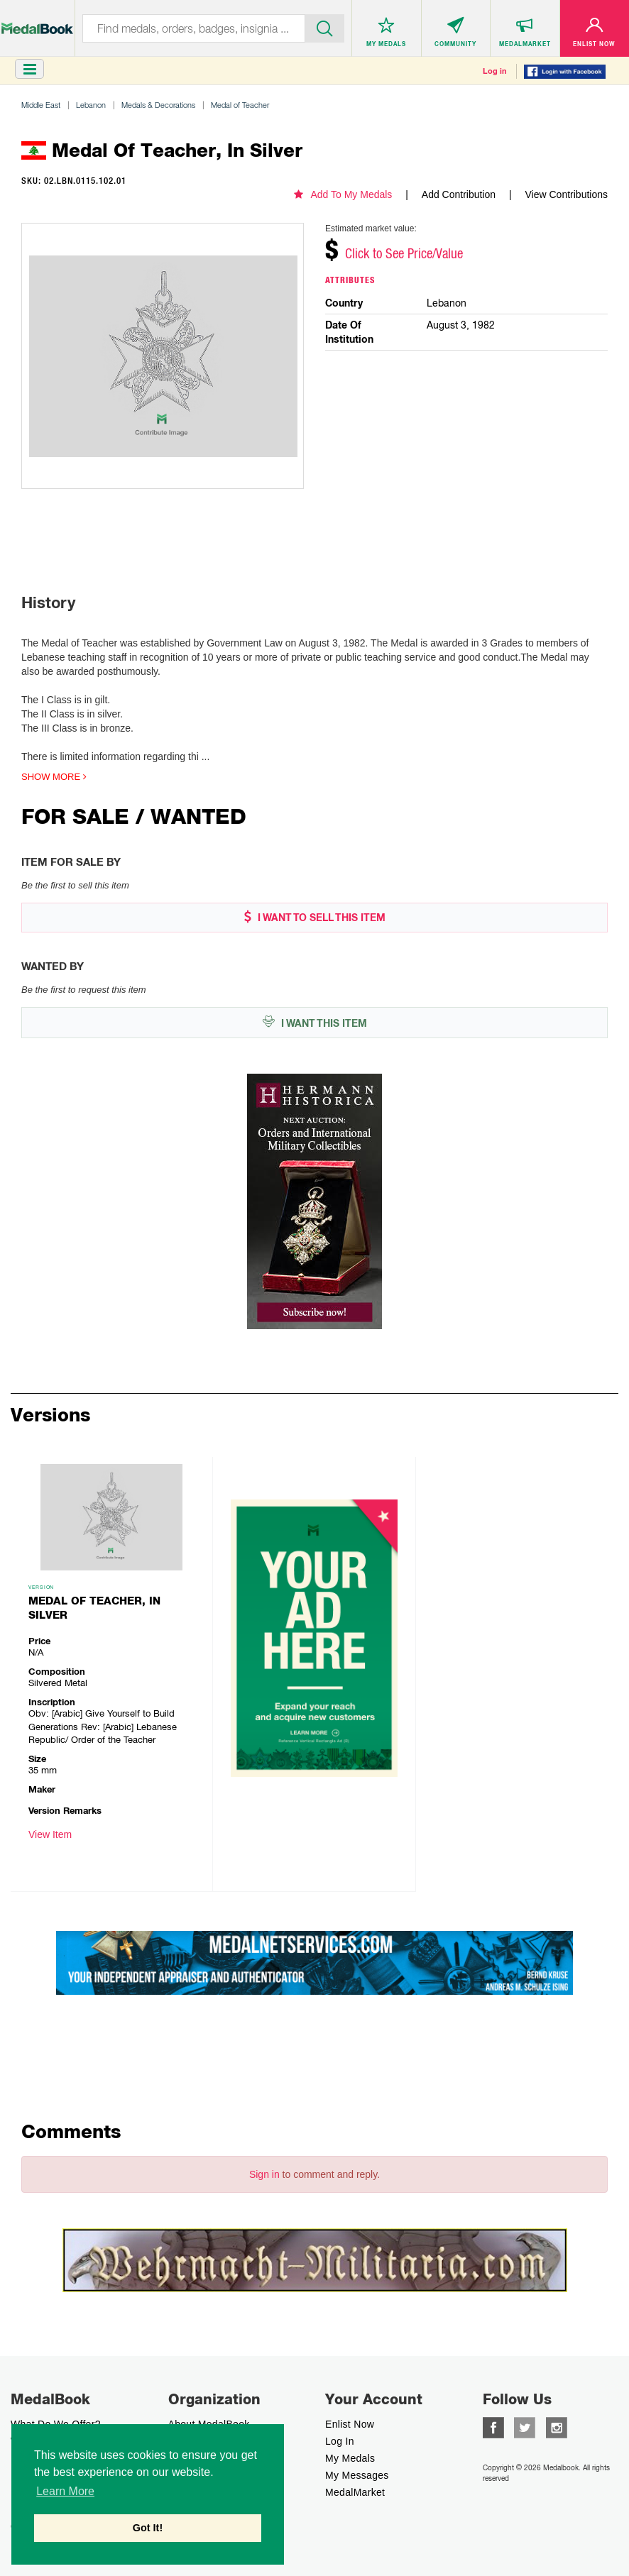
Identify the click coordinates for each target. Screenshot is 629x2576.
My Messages (357, 2475)
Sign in (264, 2174)
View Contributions (566, 194)
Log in (495, 71)
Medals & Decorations (158, 104)
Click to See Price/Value (404, 253)
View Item (50, 1834)
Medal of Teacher (240, 104)
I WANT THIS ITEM (314, 1022)
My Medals (350, 2458)
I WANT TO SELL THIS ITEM (314, 917)
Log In (339, 2441)
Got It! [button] (148, 2527)
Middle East (40, 104)
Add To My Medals (343, 194)
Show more (54, 776)
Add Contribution (459, 194)
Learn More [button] (65, 2491)
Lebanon (91, 104)
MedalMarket (355, 2492)
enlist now (349, 2424)
